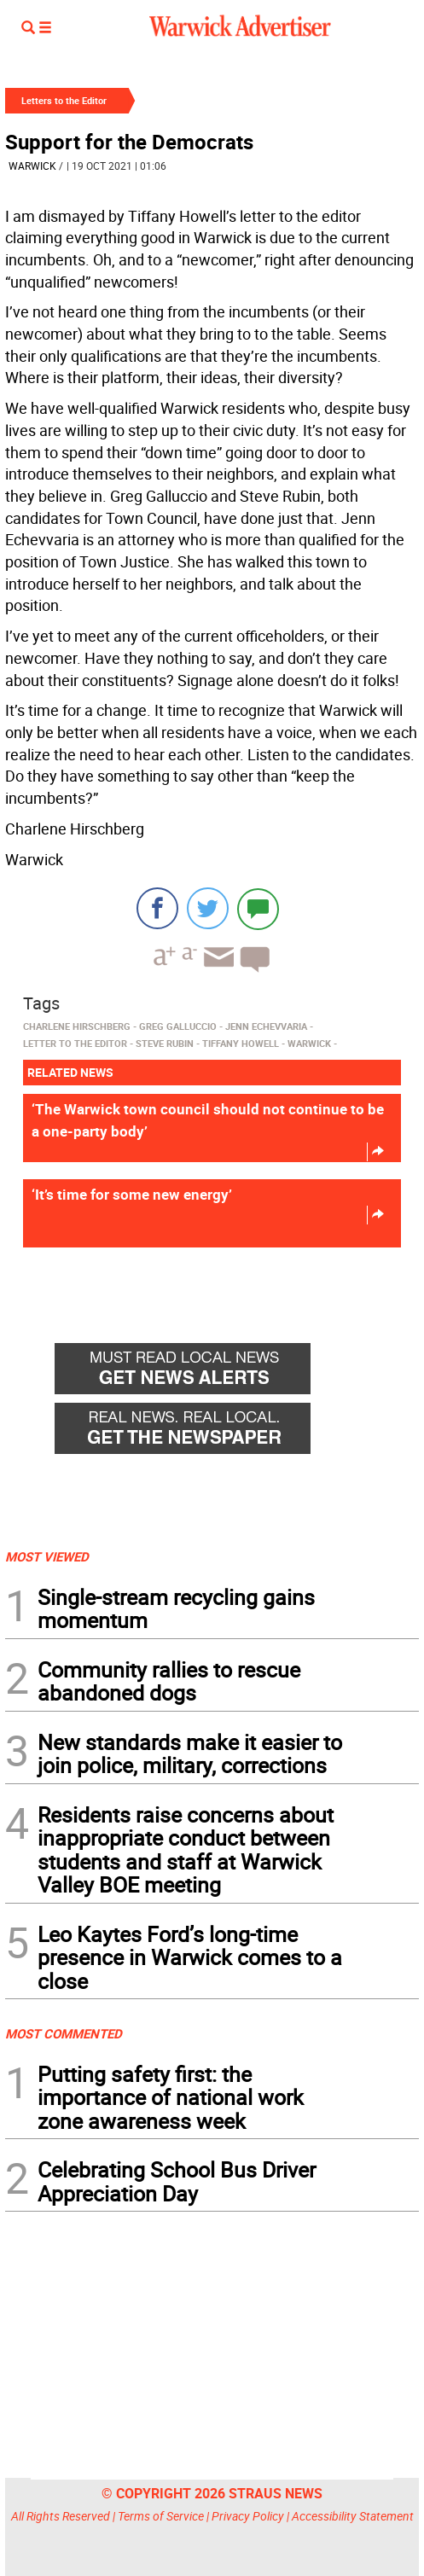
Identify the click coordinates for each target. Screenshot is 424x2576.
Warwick (32, 165)
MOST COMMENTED (63, 2033)
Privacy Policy (248, 2516)
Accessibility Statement (353, 2516)
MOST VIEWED (47, 1556)
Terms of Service (161, 2516)
